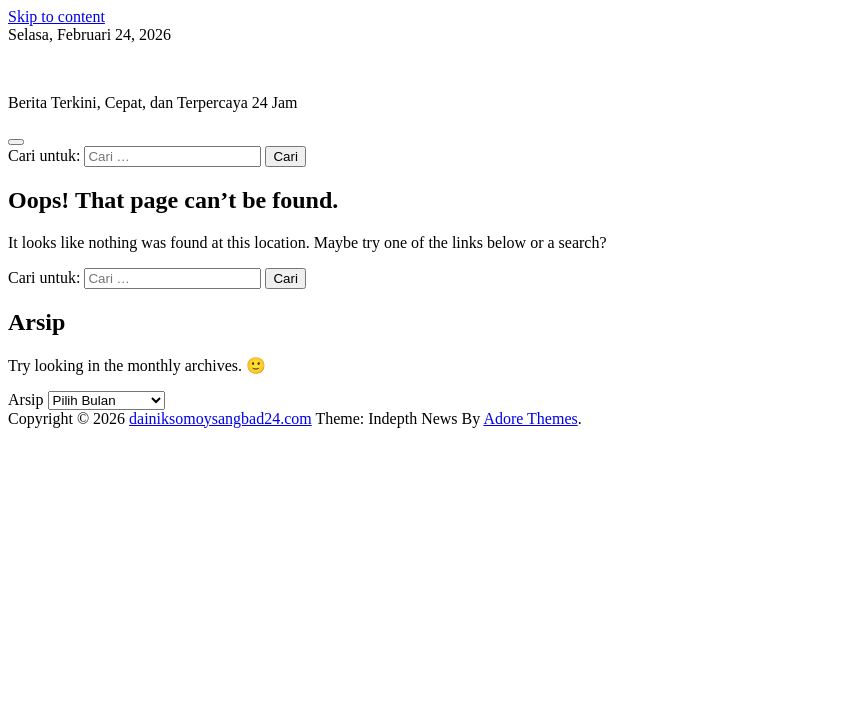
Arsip (26, 399)
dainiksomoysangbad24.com (99, 68)
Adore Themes (530, 418)
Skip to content (56, 16)
